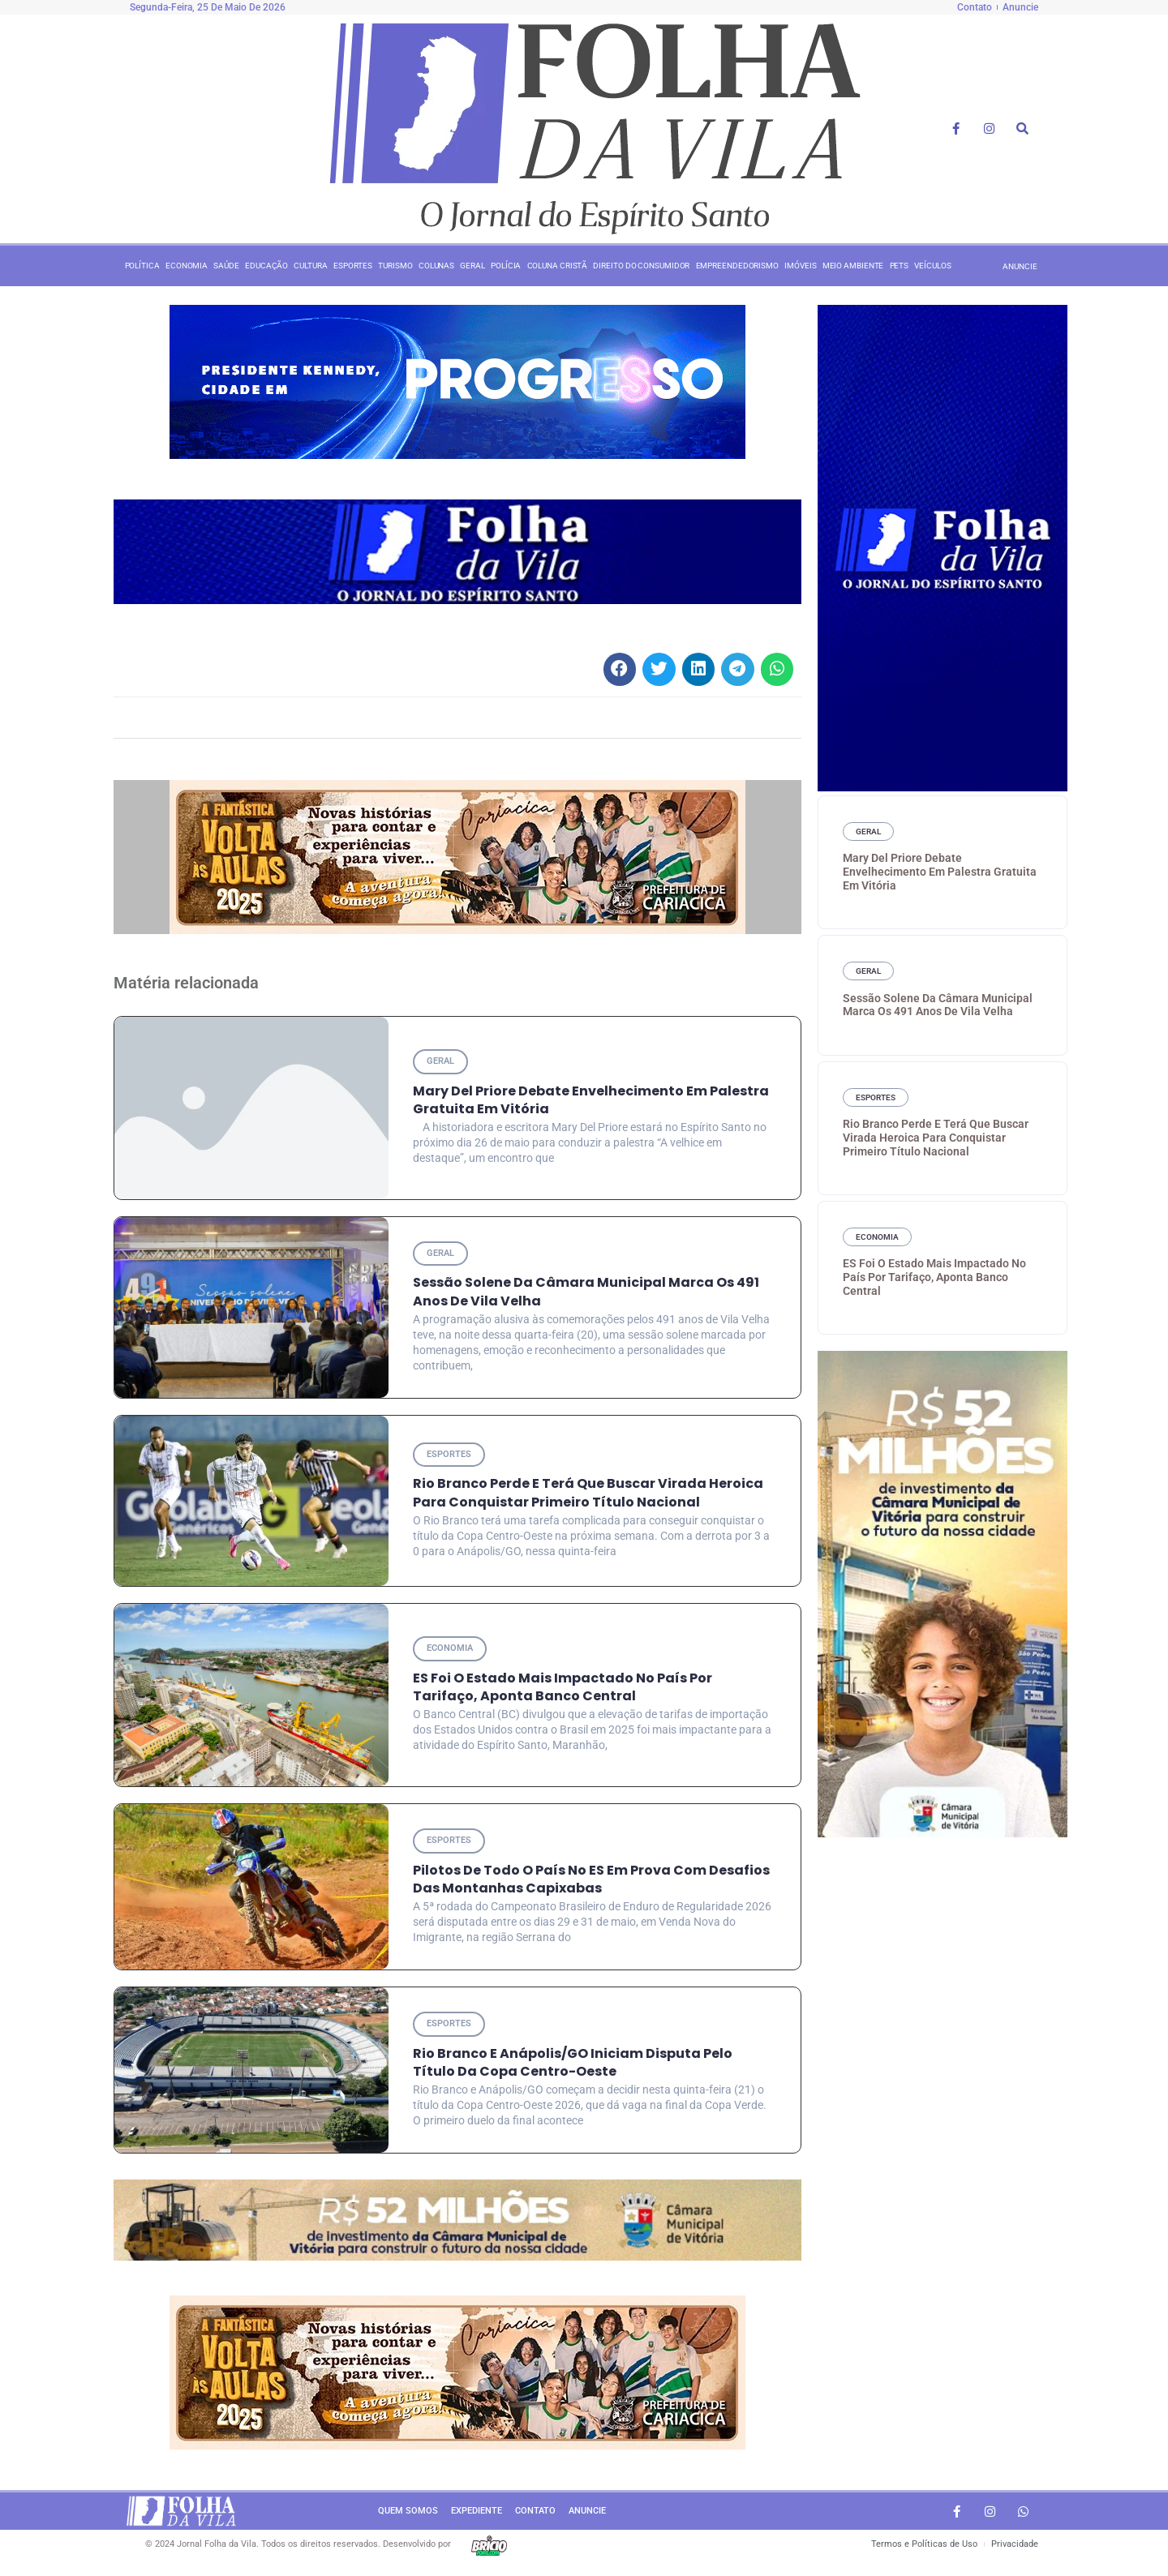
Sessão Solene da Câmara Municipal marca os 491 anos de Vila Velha (586, 1293)
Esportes (352, 265)
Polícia (506, 265)
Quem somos (408, 2515)
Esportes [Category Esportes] (450, 1456)
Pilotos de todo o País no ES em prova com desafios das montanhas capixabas (591, 1881)
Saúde (226, 265)
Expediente (476, 2515)
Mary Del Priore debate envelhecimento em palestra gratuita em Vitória (940, 871)
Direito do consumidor (641, 265)
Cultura (310, 265)
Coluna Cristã (557, 265)
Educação (266, 265)
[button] (620, 669)
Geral (472, 265)
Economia (186, 265)
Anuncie (587, 2515)
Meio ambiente (853, 265)
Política (142, 265)
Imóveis (800, 265)
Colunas (436, 265)
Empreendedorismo (737, 265)
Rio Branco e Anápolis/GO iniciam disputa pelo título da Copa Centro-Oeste (572, 2066)
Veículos (932, 265)
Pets (899, 265)
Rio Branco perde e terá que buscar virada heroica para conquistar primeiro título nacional (588, 1495)
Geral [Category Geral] (442, 1061)
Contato (535, 2515)
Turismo (395, 265)
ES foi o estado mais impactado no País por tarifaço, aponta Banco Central (562, 1688)
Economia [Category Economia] (451, 1650)
